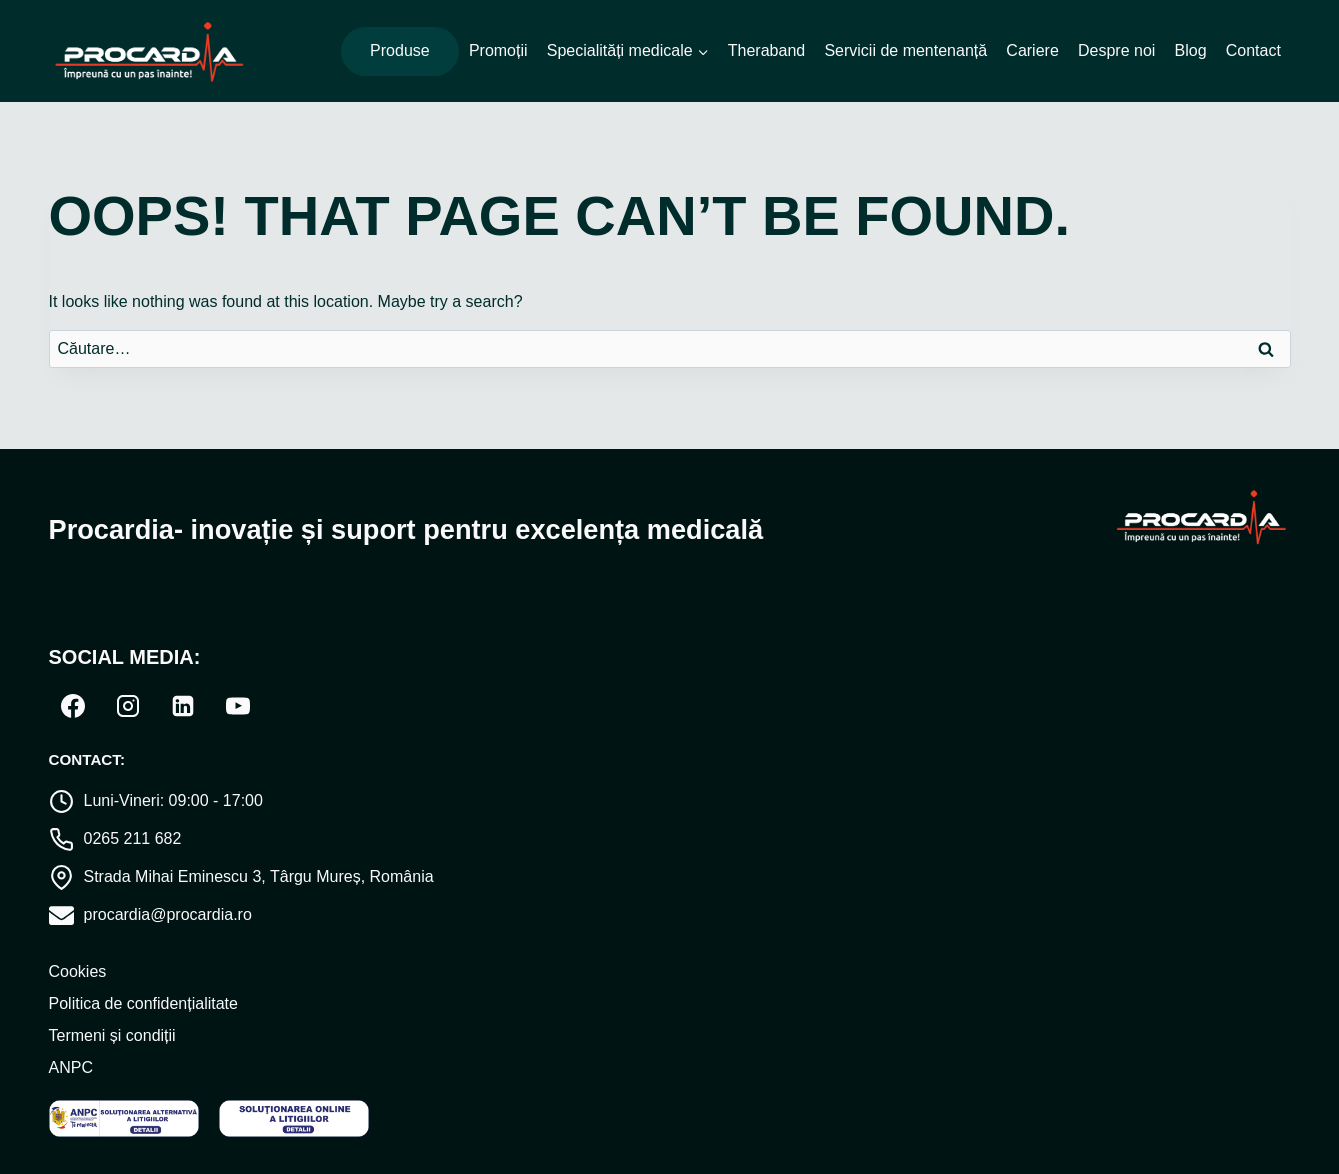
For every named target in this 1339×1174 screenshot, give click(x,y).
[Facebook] (73, 706)
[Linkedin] (183, 706)
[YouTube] (238, 706)
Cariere (1032, 50)
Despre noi (1116, 50)
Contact (1253, 50)
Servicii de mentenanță (905, 50)
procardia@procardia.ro (168, 914)
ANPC (71, 1067)
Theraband (766, 50)
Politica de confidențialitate (143, 1003)
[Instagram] (128, 706)
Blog (1191, 50)
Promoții (498, 50)
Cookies (78, 971)
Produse (400, 50)
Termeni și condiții (112, 1035)
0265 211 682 (133, 838)
